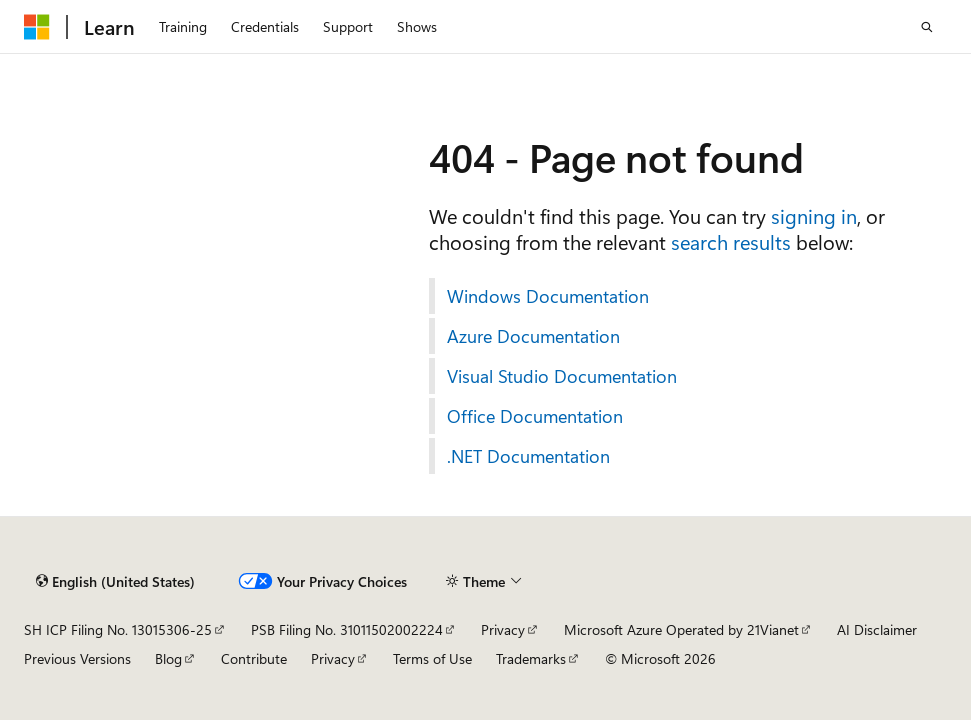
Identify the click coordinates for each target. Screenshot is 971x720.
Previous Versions (77, 658)
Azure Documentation (533, 336)
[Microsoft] (37, 27)
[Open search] (927, 27)
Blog (168, 658)
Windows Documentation (548, 296)
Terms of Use (432, 658)
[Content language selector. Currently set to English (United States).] (115, 581)
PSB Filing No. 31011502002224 (347, 629)
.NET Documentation (528, 456)
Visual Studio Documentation (562, 376)
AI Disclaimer (877, 629)
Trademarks (531, 658)
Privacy (503, 629)
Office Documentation (535, 416)
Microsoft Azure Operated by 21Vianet (681, 629)
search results (731, 241)
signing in (814, 215)
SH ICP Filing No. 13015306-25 (118, 629)
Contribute (254, 658)
